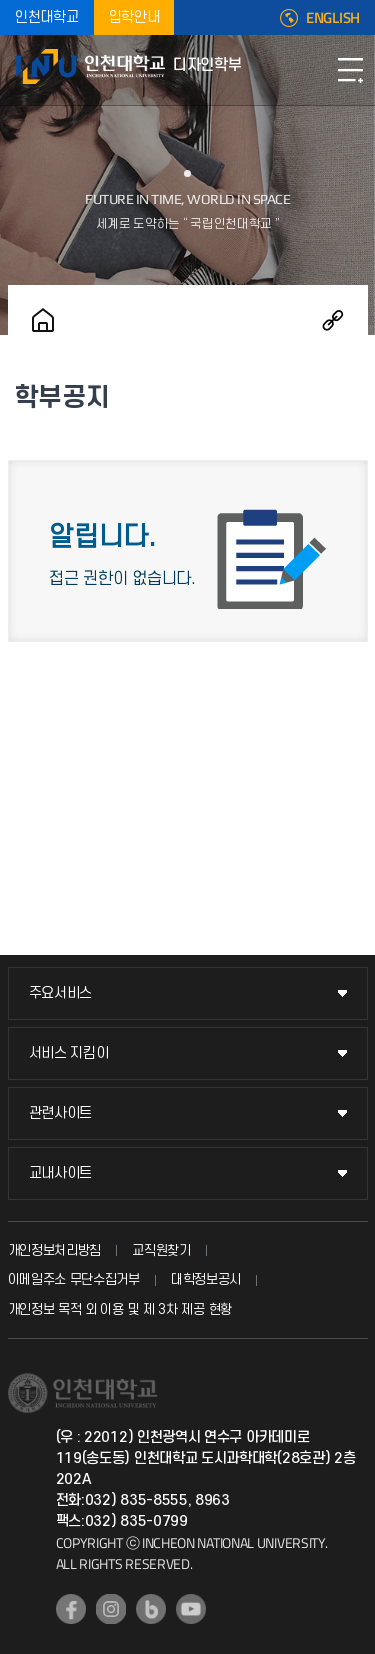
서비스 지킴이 (69, 1053)
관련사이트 (61, 1113)
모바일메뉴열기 (350, 70)
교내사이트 (61, 1173)
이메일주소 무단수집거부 (74, 1279)
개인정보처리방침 (55, 1250)
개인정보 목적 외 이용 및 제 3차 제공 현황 (120, 1309)
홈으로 (43, 320)
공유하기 (333, 320)
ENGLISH (333, 18)
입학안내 (134, 17)
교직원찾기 (161, 1250)
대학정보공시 (206, 1279)
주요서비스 (61, 993)
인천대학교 (47, 17)
